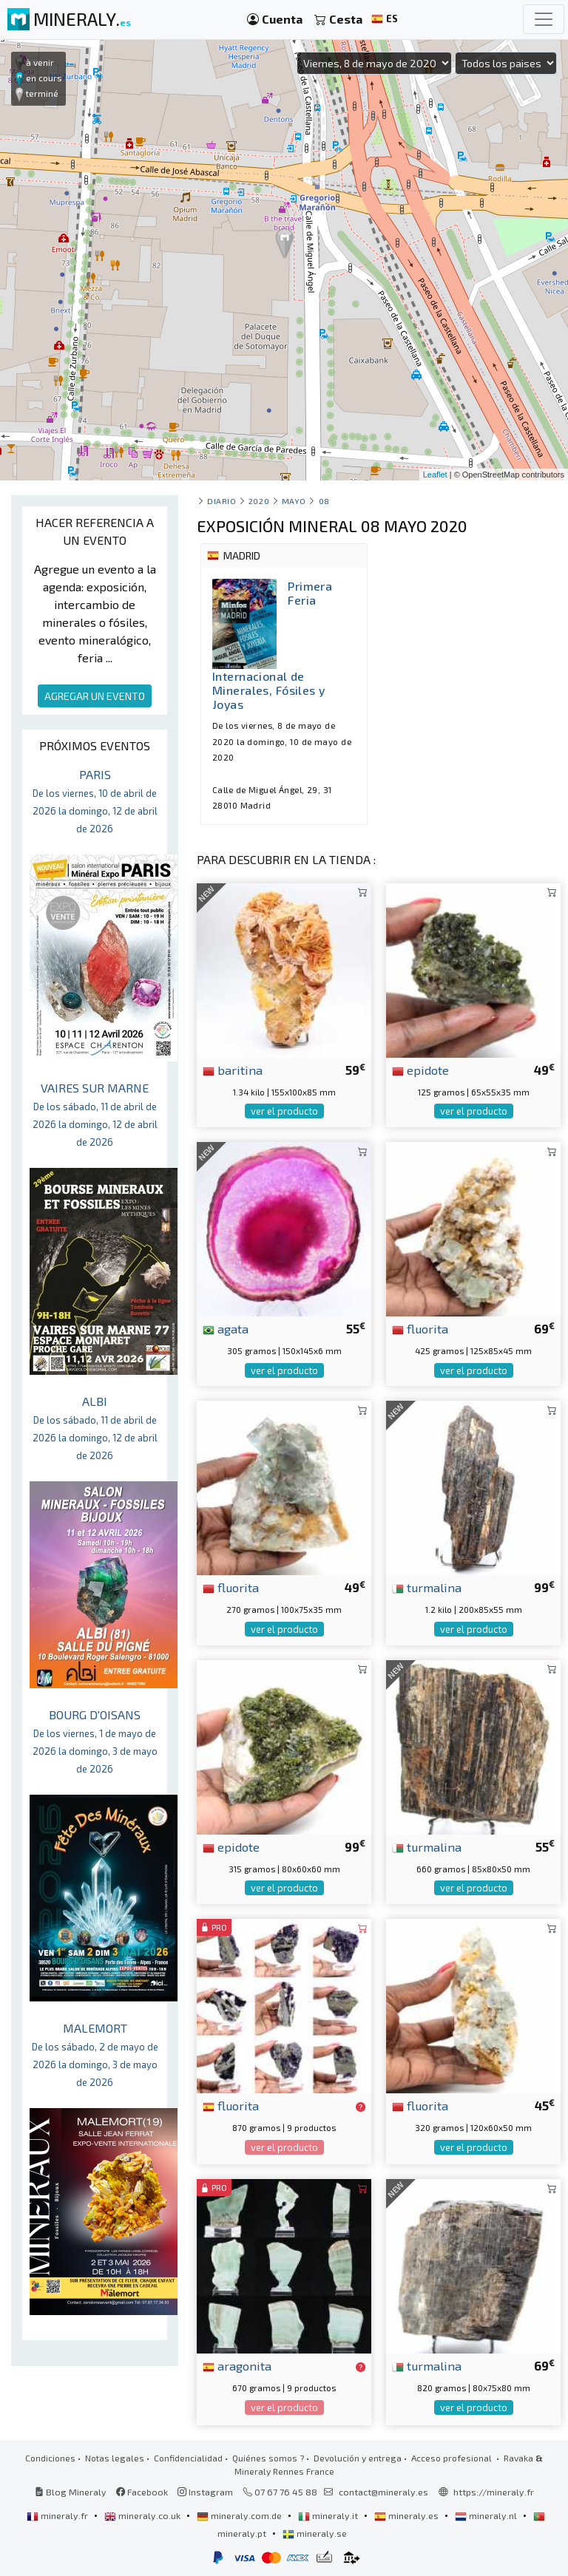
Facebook (142, 2492)
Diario (221, 501)
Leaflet (435, 474)
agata (225, 1328)
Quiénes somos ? (268, 2458)
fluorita (420, 1328)
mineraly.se (315, 2533)
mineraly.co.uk (143, 2515)
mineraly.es (407, 2515)
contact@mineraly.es (383, 2492)
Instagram (205, 2492)
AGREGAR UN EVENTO (94, 696)
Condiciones (50, 2458)
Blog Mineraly (70, 2492)
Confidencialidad (188, 2458)
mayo (294, 501)
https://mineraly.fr (493, 2492)
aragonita (237, 2365)
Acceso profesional (452, 2458)
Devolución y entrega (358, 2458)
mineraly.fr (58, 2515)
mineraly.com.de (240, 2515)
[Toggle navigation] (543, 19)
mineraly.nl (487, 2515)
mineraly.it (329, 2515)
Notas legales (114, 2458)
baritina (233, 1069)
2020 (258, 501)
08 (324, 501)
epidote (420, 1069)
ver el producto (284, 1111)
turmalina (427, 1587)
